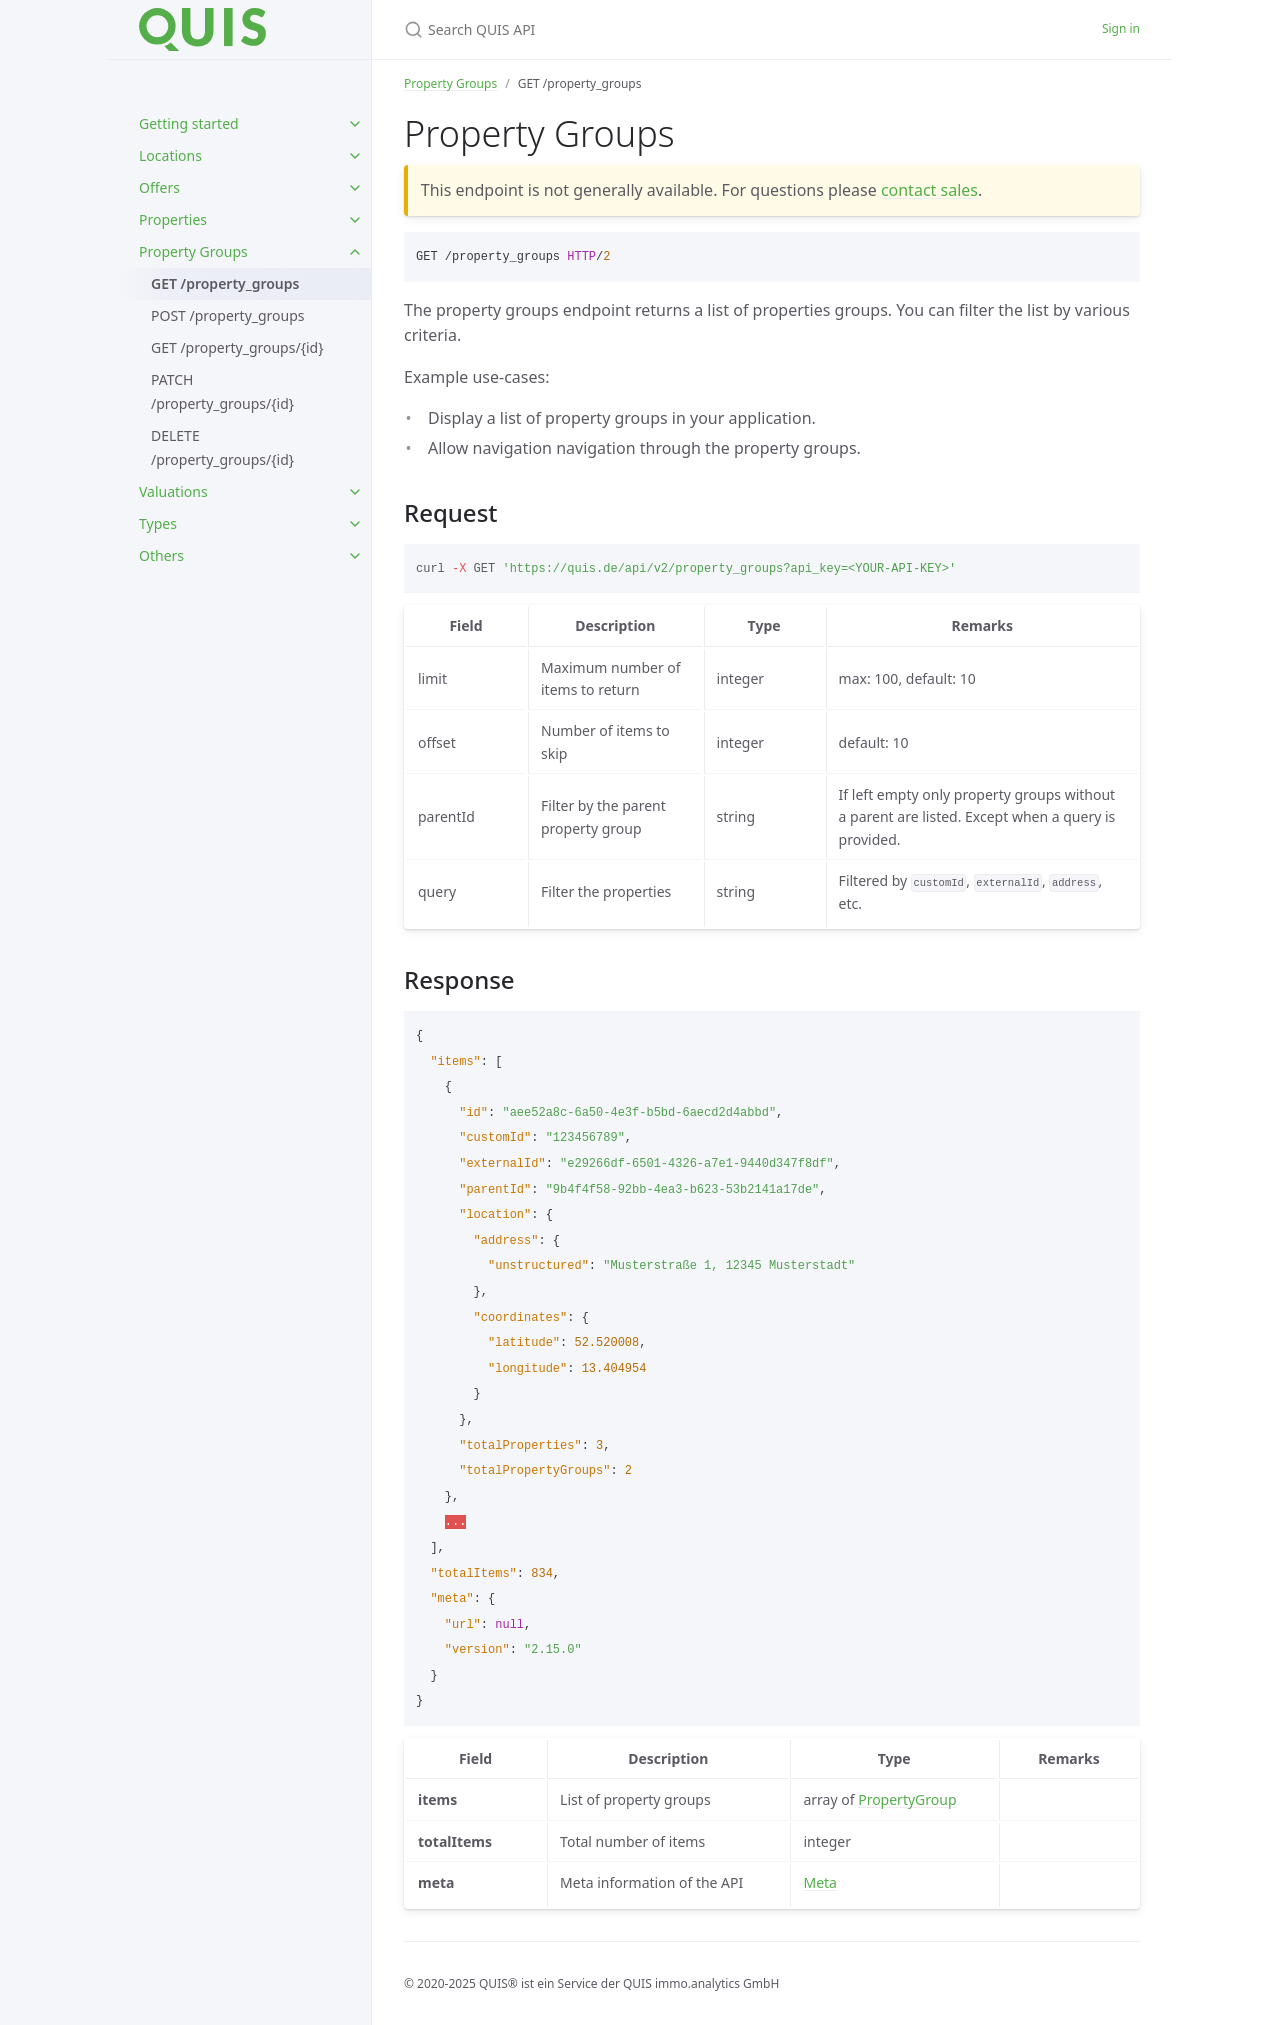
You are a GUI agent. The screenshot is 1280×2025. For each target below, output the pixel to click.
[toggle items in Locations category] (355, 156)
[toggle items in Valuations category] (355, 492)
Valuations (173, 491)
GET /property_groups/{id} (237, 347)
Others (161, 555)
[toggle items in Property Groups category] (355, 252)
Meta (820, 1882)
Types (158, 523)
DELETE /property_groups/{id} (222, 447)
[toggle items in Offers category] (355, 188)
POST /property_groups (228, 315)
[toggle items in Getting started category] (355, 124)
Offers (159, 187)
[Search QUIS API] (640, 29)
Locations (170, 155)
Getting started (189, 123)
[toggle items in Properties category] (355, 220)
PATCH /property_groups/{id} (222, 391)
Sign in (1121, 28)
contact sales (929, 190)
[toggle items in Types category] (355, 524)
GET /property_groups (225, 283)
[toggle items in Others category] (355, 556)
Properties (173, 219)
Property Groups (193, 251)
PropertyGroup (907, 1799)
